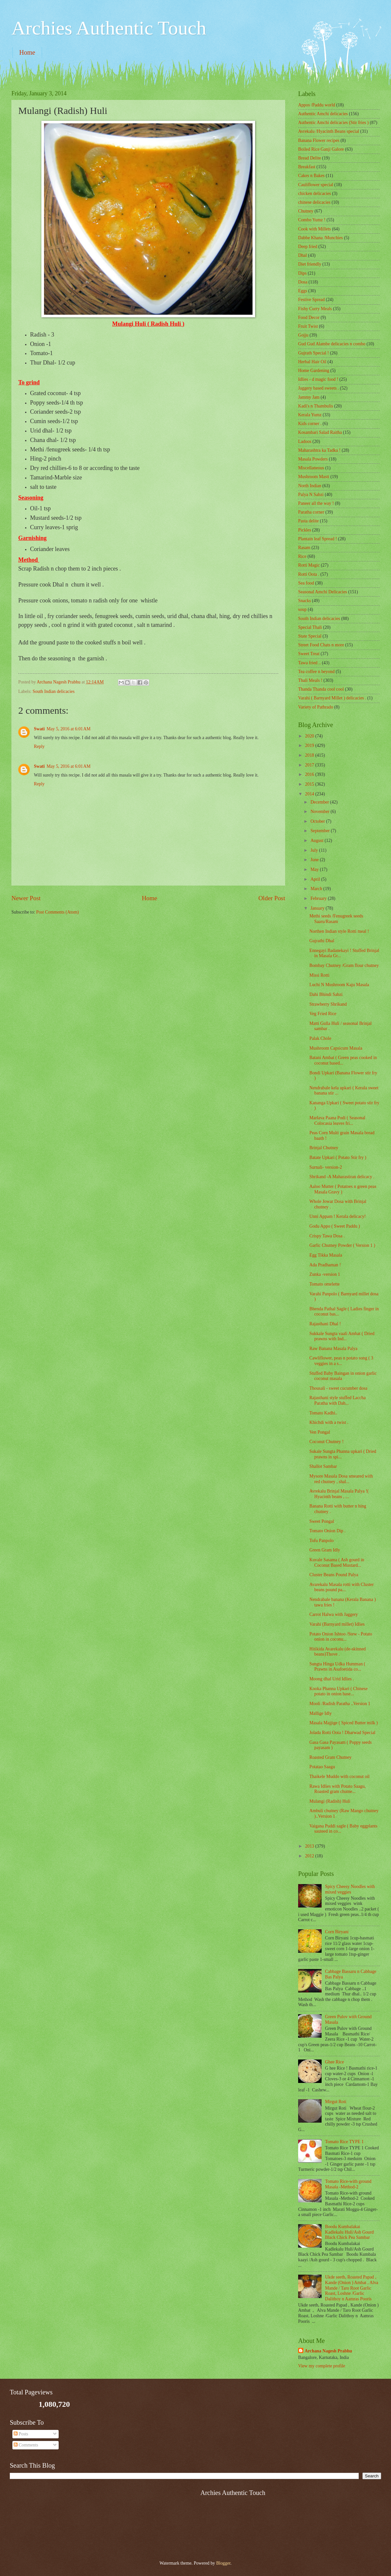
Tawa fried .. (309, 662)
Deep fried (307, 246)
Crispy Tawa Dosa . (326, 1235)
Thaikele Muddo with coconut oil (339, 1776)
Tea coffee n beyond (316, 671)
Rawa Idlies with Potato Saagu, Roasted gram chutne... (337, 1789)
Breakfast (306, 166)
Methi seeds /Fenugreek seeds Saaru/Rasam (336, 919)
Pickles (304, 530)
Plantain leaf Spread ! (317, 538)
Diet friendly (309, 264)
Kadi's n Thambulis (315, 406)
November (321, 811)
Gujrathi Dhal (321, 940)
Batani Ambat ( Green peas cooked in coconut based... (343, 1060)
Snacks (304, 600)
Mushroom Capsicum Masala (335, 1048)
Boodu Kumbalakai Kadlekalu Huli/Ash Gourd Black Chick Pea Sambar (349, 2232)
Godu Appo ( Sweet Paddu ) (334, 1226)
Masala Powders (313, 459)
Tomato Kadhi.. (323, 1413)
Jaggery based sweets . (318, 388)
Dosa (302, 282)
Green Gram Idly (324, 1550)
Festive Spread (311, 299)
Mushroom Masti (313, 476)
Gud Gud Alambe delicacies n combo (332, 343)
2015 (310, 784)
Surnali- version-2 (325, 1167)
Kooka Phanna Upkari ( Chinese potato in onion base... (338, 1691)
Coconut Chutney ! (326, 1441)
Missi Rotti (319, 975)
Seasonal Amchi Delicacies (322, 591)
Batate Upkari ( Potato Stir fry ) (337, 1157)
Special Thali (310, 627)
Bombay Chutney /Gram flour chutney (344, 965)
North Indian (309, 485)
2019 (310, 745)
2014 (310, 794)
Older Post (271, 898)
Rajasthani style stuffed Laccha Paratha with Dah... (337, 1400)
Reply (39, 746)
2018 (310, 755)
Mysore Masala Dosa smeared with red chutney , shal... (341, 1479)
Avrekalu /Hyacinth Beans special (328, 131)
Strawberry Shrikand (328, 1004)
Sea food (306, 583)
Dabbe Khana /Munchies (320, 237)
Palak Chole (320, 1038)
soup (302, 609)
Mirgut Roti (335, 2101)
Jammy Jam (309, 397)
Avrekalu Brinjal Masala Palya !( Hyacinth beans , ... (339, 1494)
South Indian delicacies (54, 691)
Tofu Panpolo (321, 1540)
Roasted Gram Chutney (330, 1757)
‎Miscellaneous (311, 467)
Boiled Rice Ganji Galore (321, 149)
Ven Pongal (319, 1432)
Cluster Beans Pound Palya (333, 1574)
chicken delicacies (314, 193)
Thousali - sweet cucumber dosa (338, 1388)
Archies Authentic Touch (108, 28)
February (319, 898)
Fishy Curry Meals (315, 308)
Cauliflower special (315, 184)
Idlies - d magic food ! (318, 379)
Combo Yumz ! (312, 219)
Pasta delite (308, 520)
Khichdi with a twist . (328, 1422)
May (315, 869)
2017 (310, 765)
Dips (302, 273)
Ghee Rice (334, 2061)
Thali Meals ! (310, 680)
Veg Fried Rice (322, 1013)
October (318, 821)
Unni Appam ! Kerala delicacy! (337, 1216)
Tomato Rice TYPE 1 (344, 2141)
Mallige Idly (320, 1713)
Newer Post (26, 898)
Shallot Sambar (323, 1466)
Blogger (223, 2563)
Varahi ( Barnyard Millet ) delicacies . (332, 698)
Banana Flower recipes (318, 140)
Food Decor (309, 317)
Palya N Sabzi (311, 494)
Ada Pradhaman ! (325, 1264)
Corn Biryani (337, 1931)
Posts (21, 2433)
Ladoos (304, 441)
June (315, 859)
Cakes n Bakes (311, 175)
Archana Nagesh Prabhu (328, 2351)
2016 (310, 774)
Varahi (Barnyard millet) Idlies (337, 1624)
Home (27, 52)
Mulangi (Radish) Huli (329, 1801)
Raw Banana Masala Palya (333, 1348)
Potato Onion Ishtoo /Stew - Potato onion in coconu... (340, 1637)
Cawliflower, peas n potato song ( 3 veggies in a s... (341, 1361)
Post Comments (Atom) (57, 912)
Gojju (303, 335)
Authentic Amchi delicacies (323, 113)
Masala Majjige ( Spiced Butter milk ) (343, 1722)
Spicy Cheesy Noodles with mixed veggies (350, 1889)
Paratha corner (311, 512)
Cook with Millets (314, 229)
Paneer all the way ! (316, 503)
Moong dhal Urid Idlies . (331, 1678)
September (321, 830)
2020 (310, 736)
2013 (310, 1846)
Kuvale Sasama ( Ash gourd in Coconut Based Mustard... (336, 1562)
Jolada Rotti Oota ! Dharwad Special (342, 1732)
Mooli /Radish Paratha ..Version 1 (339, 1703)
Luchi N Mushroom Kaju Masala (339, 984)
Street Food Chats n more (321, 644)
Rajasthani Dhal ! (325, 1323)
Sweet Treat (309, 653)
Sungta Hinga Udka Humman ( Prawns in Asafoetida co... (337, 1666)
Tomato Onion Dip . (327, 1530)
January (318, 908)
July (315, 850)
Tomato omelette (324, 1284)
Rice (302, 556)
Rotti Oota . (308, 574)
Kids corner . (310, 423)
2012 (310, 1855)
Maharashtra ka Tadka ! (319, 450)
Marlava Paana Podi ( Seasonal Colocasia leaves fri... (337, 1120)
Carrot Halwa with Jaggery (333, 1614)
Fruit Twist (308, 326)
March (317, 888)
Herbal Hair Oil (312, 361)
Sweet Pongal (321, 1521)
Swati (39, 728)
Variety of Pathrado (315, 707)
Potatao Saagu (322, 1766)
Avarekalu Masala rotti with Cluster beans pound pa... (341, 1587)
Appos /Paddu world (316, 105)
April (316, 879)
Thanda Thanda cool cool (321, 689)
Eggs (302, 290)
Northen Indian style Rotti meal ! (339, 931)
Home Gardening (313, 370)
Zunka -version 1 (324, 1274)
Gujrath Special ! (313, 353)
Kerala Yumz (310, 414)
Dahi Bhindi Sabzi (325, 994)
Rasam (304, 547)
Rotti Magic (309, 565)
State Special (310, 636)
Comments (26, 2445)
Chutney (305, 211)
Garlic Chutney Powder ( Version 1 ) (342, 1245)
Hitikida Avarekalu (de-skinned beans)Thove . (337, 1651)
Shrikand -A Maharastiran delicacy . (341, 1176)
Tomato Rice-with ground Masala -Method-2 (348, 2184)
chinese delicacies (314, 202)
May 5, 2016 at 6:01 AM (69, 728)
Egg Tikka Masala (325, 1255)
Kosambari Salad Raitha (320, 432)
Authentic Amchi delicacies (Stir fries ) (333, 122)
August (318, 840)
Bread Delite (309, 158)
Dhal (302, 255)
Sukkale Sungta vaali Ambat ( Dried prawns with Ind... (341, 1336)
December (320, 802)
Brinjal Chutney (323, 1147)
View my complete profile (321, 2365)
